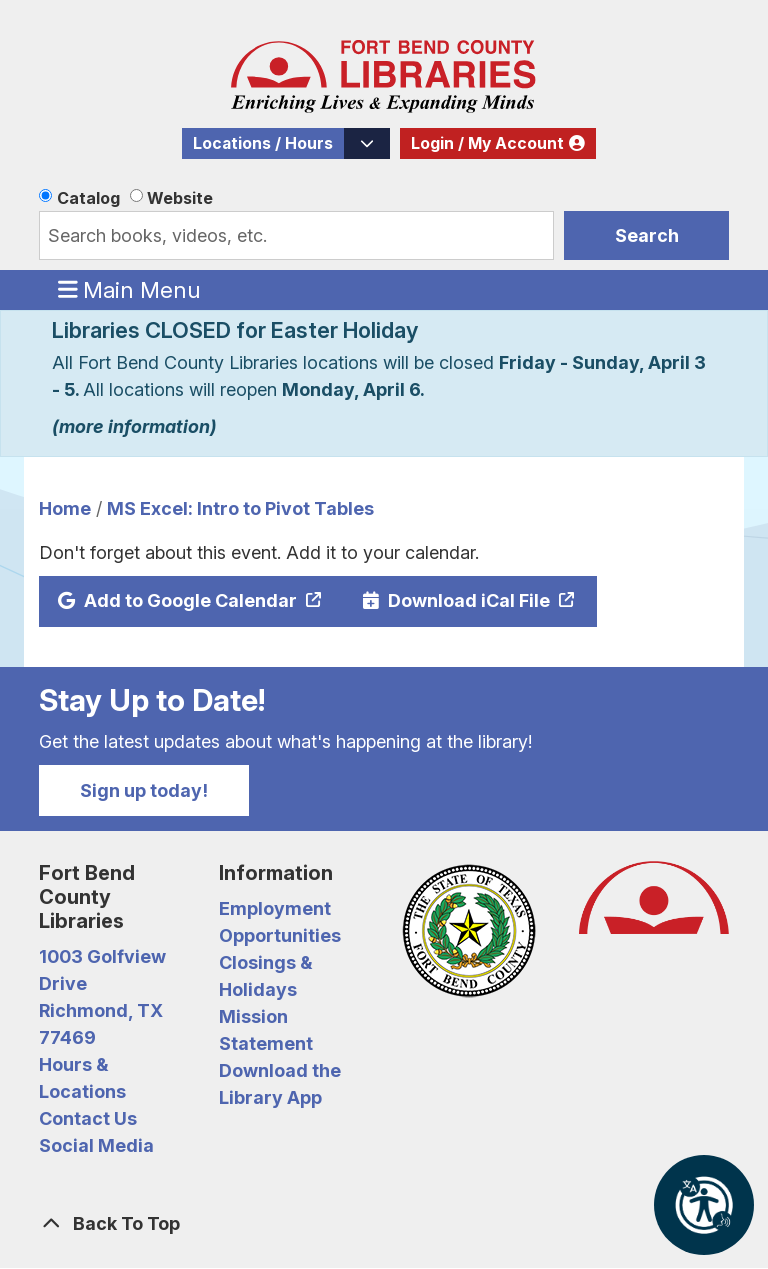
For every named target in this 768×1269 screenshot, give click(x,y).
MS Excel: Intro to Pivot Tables (240, 508)
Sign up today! (144, 790)
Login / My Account (487, 143)
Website (180, 198)
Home (65, 508)
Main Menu (130, 289)
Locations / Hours (263, 143)
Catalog (88, 198)
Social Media (96, 1145)
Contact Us (88, 1118)
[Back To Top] (384, 1223)
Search (647, 235)
